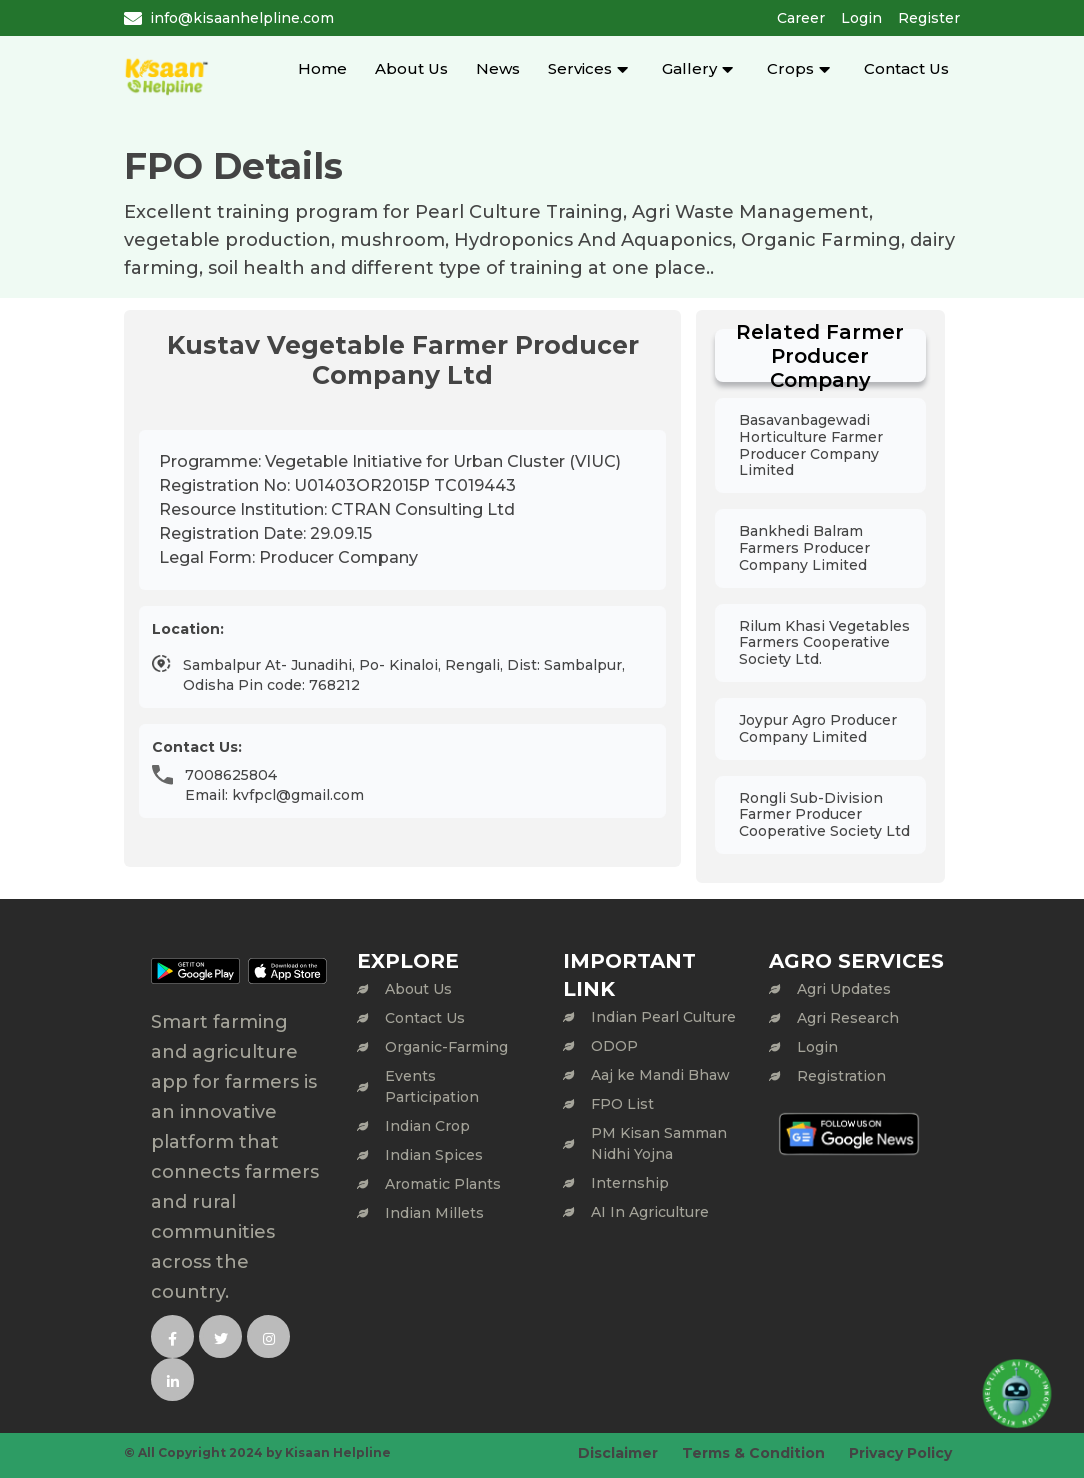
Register (929, 18)
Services (580, 68)
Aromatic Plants (443, 1184)
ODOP (614, 1046)
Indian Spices (434, 1155)
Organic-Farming (446, 1047)
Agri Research (848, 1018)
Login (861, 18)
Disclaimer (618, 1453)
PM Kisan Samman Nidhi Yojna (659, 1143)
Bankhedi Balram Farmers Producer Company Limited (804, 548)
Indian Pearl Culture (663, 1017)
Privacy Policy (900, 1453)
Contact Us (906, 68)
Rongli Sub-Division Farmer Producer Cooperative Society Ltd (824, 815)
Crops (790, 68)
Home (322, 68)
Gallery (689, 68)
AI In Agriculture (650, 1212)
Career (801, 18)
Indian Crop (427, 1126)
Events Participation (432, 1086)
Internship (630, 1183)
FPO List (622, 1104)
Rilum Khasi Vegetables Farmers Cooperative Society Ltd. (824, 643)
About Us (411, 68)
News (498, 68)
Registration (841, 1076)
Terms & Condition (753, 1453)
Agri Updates (844, 989)
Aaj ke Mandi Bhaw (660, 1075)
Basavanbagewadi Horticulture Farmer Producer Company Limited (811, 445)
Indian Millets (434, 1213)
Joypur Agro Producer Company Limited (818, 728)
